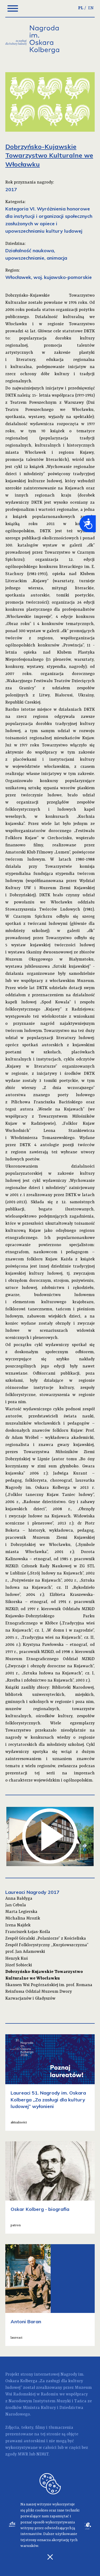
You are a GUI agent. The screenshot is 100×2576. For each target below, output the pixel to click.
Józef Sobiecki (18, 1965)
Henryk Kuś (16, 1958)
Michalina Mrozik (22, 1918)
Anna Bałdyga (18, 1898)
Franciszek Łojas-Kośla (27, 1932)
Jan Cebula (15, 1905)
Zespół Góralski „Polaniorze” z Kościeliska (45, 1938)
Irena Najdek (18, 1925)
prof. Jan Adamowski (25, 1951)
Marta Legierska (21, 1911)
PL (80, 8)
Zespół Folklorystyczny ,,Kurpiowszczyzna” (46, 1945)
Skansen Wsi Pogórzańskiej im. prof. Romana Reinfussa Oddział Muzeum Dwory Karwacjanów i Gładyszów (48, 1992)
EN (91, 8)
